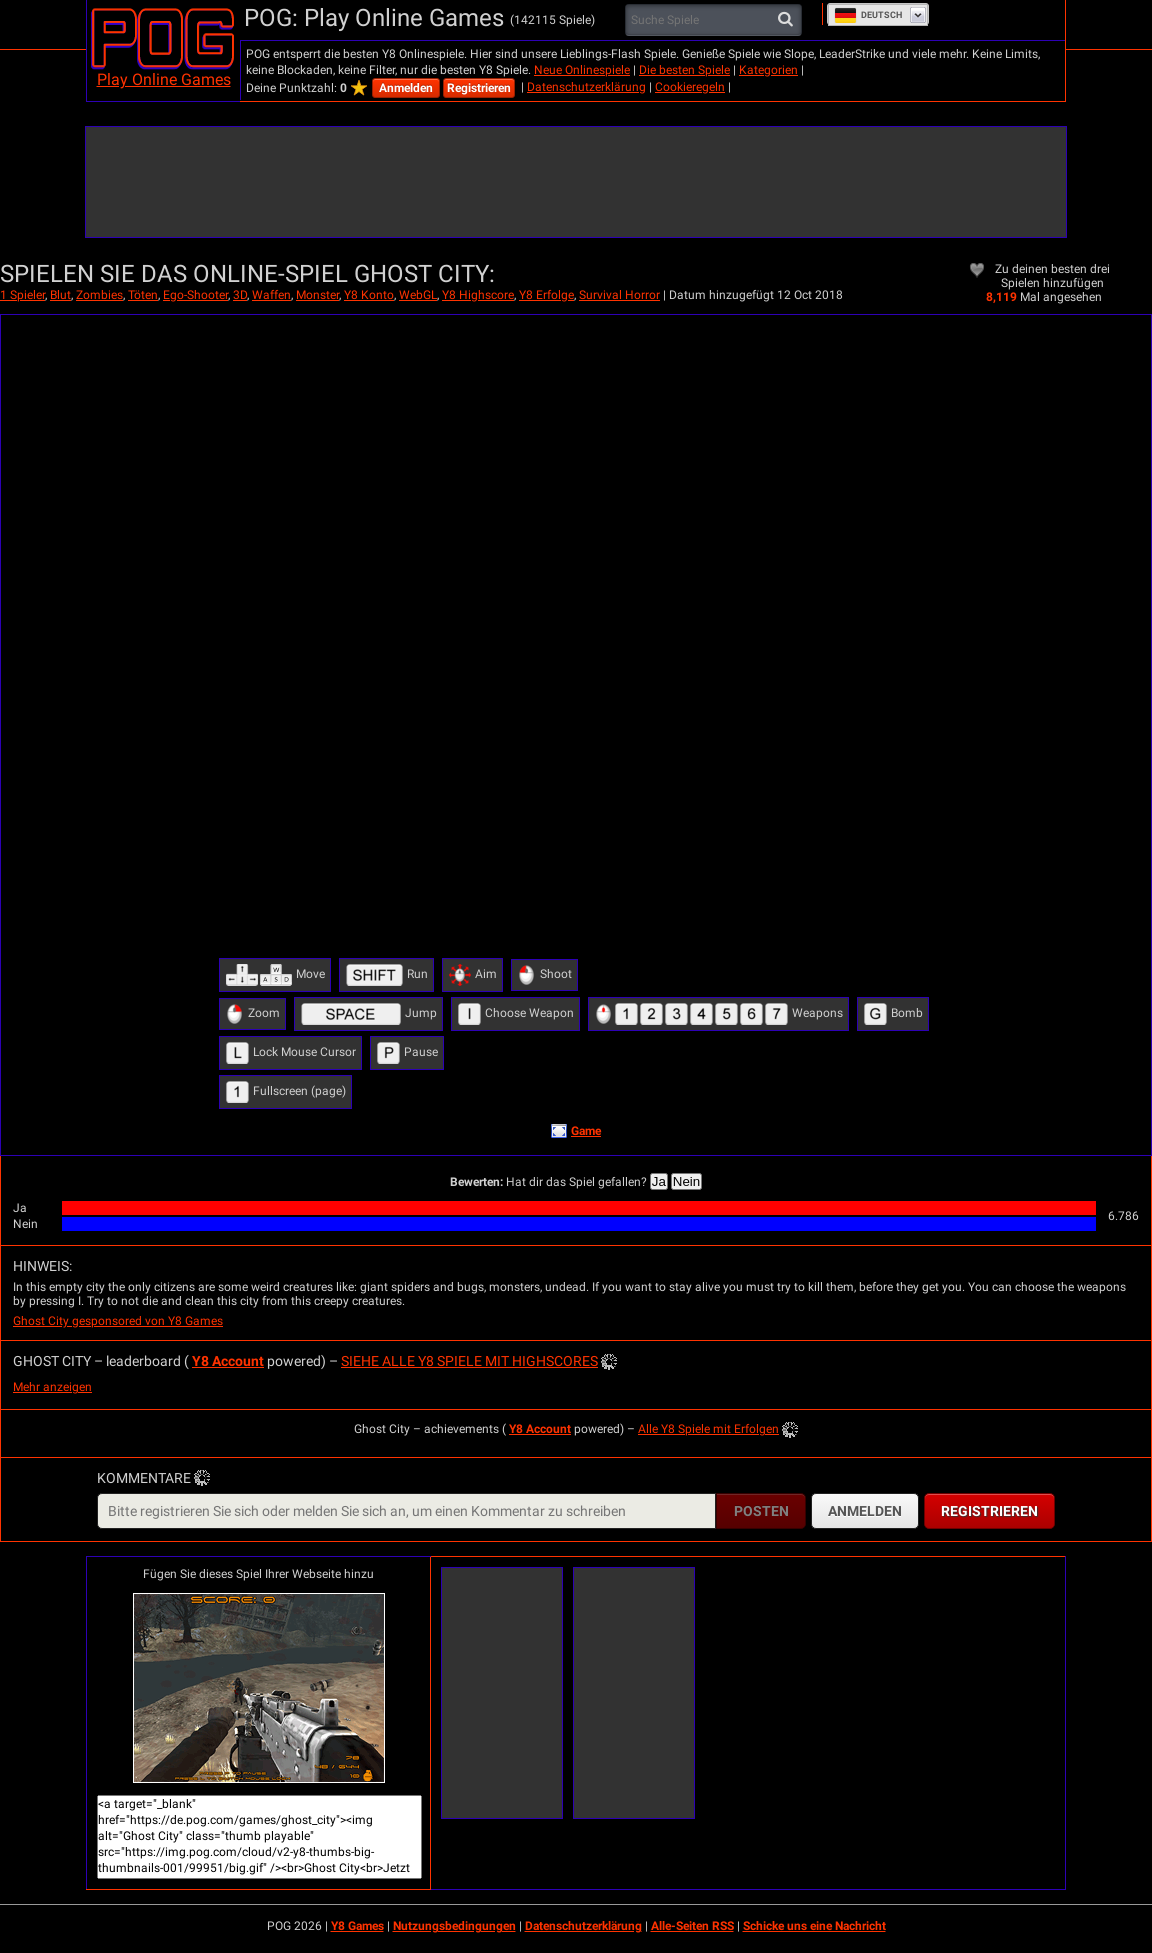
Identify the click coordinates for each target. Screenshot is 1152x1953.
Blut (60, 295)
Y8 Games (357, 1926)
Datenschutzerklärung (586, 87)
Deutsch (868, 15)
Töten (143, 295)
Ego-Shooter (195, 295)
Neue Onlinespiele (582, 70)
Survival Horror (619, 295)
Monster (317, 295)
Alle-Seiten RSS (692, 1926)
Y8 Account (228, 1361)
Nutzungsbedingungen (454, 1926)
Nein (686, 1181)
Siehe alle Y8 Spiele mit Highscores (469, 1361)
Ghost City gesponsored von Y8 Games (118, 1321)
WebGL (418, 295)
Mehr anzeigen (52, 1387)
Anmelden (406, 88)
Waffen (271, 295)
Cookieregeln (690, 87)
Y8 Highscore (478, 295)
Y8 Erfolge (546, 295)
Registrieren (479, 88)
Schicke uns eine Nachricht (814, 1926)
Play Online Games (164, 79)
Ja (659, 1181)
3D (240, 295)
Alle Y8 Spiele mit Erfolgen (708, 1429)
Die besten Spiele (684, 70)
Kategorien (768, 70)
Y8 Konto (369, 295)
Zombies (99, 295)
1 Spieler (22, 295)
